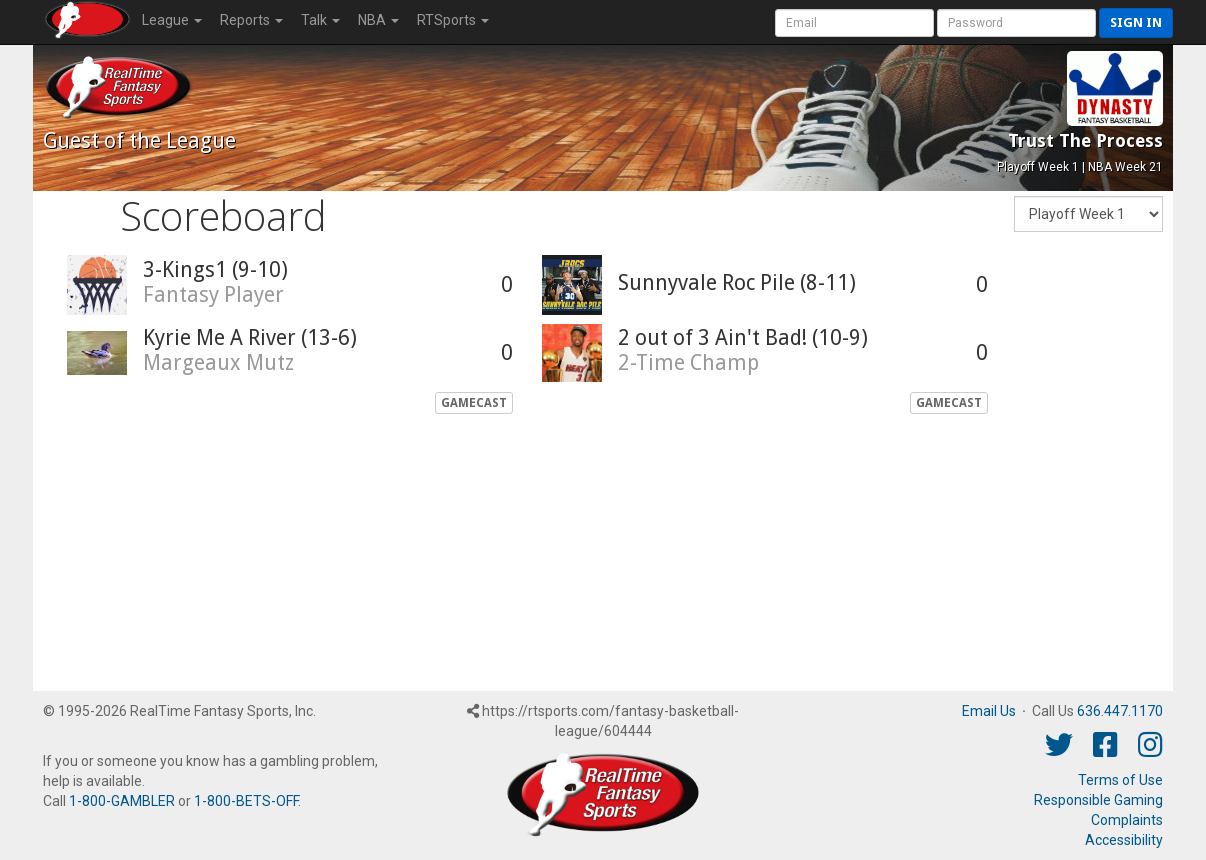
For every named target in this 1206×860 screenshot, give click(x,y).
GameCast (474, 403)
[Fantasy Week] (1088, 214)
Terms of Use (1120, 780)
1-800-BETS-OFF (246, 801)
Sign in (1136, 22)
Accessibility (1124, 840)
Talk (320, 20)
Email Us (989, 711)
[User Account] (854, 23)
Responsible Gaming (1098, 800)
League (172, 20)
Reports (251, 20)
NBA (378, 20)
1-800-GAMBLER (122, 801)
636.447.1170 (1120, 711)
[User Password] (1016, 23)
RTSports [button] (453, 20)
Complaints (1127, 820)
